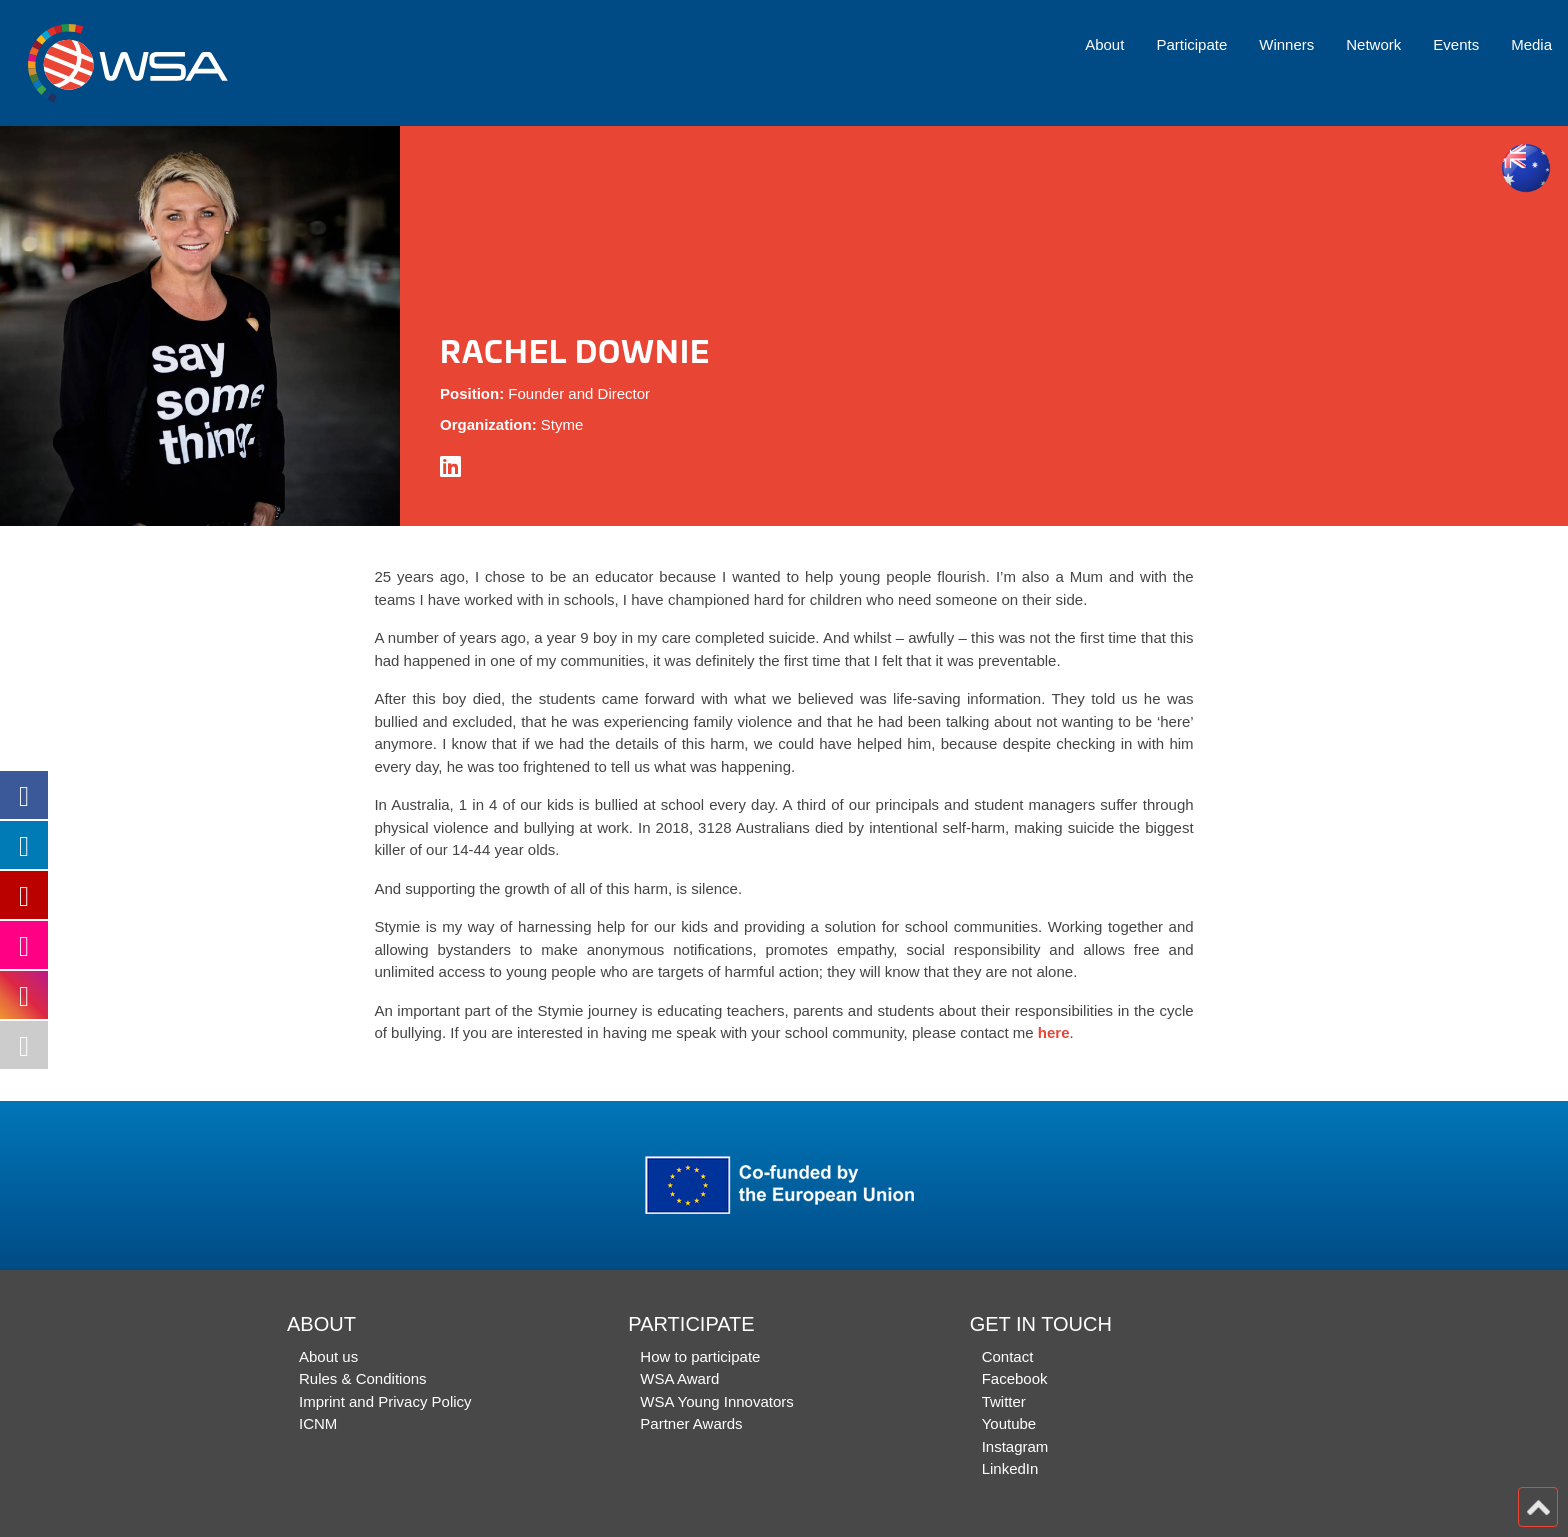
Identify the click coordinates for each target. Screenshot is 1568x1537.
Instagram (1015, 1446)
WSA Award (679, 1378)
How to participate (700, 1356)
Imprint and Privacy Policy (385, 1401)
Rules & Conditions (363, 1378)
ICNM (318, 1423)
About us (328, 1356)
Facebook (1015, 1378)
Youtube (1009, 1423)
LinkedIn (1010, 1468)
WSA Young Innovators (716, 1401)
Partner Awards (691, 1423)
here (1054, 1032)
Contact (1008, 1356)
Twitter (1004, 1401)
